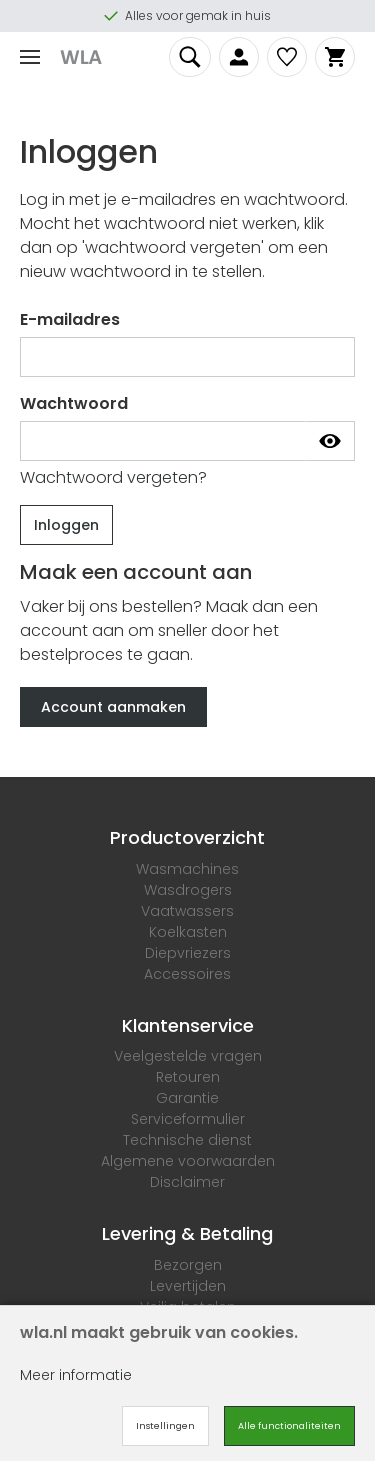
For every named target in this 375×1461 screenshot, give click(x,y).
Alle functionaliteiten (289, 1426)
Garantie (187, 1098)
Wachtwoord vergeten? (113, 477)
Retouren (188, 1077)
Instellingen (165, 1426)
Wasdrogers (188, 890)
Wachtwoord (74, 403)
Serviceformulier (188, 1119)
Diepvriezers (188, 953)
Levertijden (188, 1286)
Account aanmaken (113, 707)
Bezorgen (188, 1265)
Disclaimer (187, 1182)
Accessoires (187, 974)
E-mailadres (70, 319)
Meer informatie (76, 1375)
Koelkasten (188, 932)
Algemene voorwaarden (188, 1161)
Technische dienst (187, 1140)
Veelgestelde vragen (188, 1056)
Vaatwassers (187, 911)
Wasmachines (187, 869)
